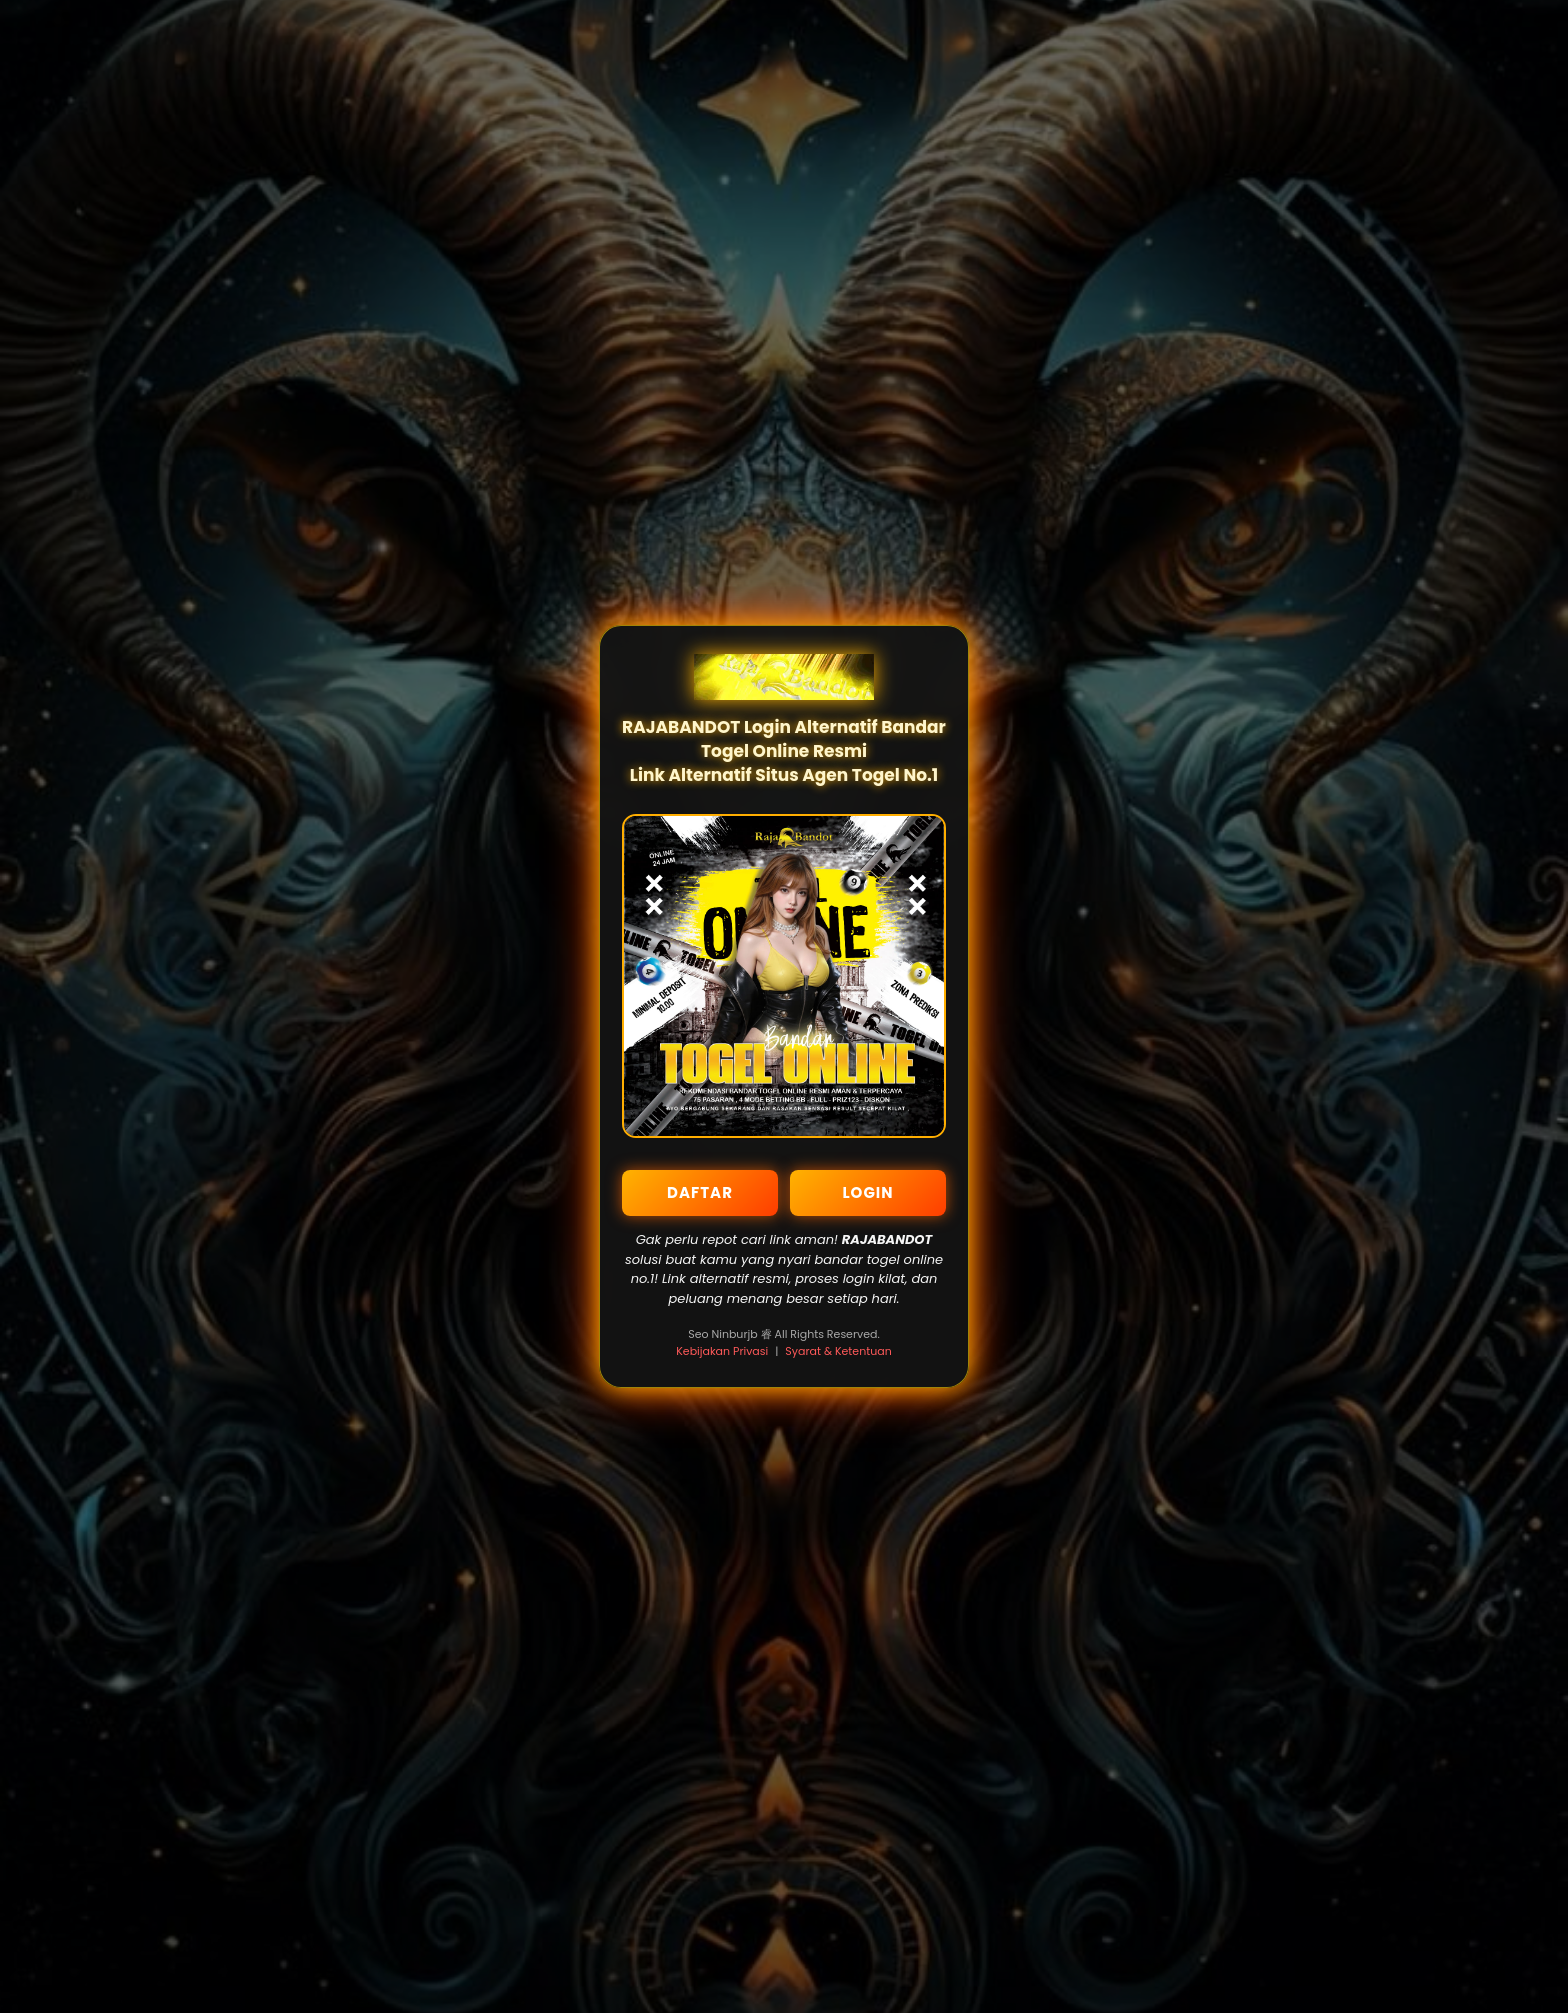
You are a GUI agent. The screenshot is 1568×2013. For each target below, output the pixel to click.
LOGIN (867, 1192)
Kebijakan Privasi (722, 1351)
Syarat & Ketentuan (838, 1351)
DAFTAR (700, 1192)
